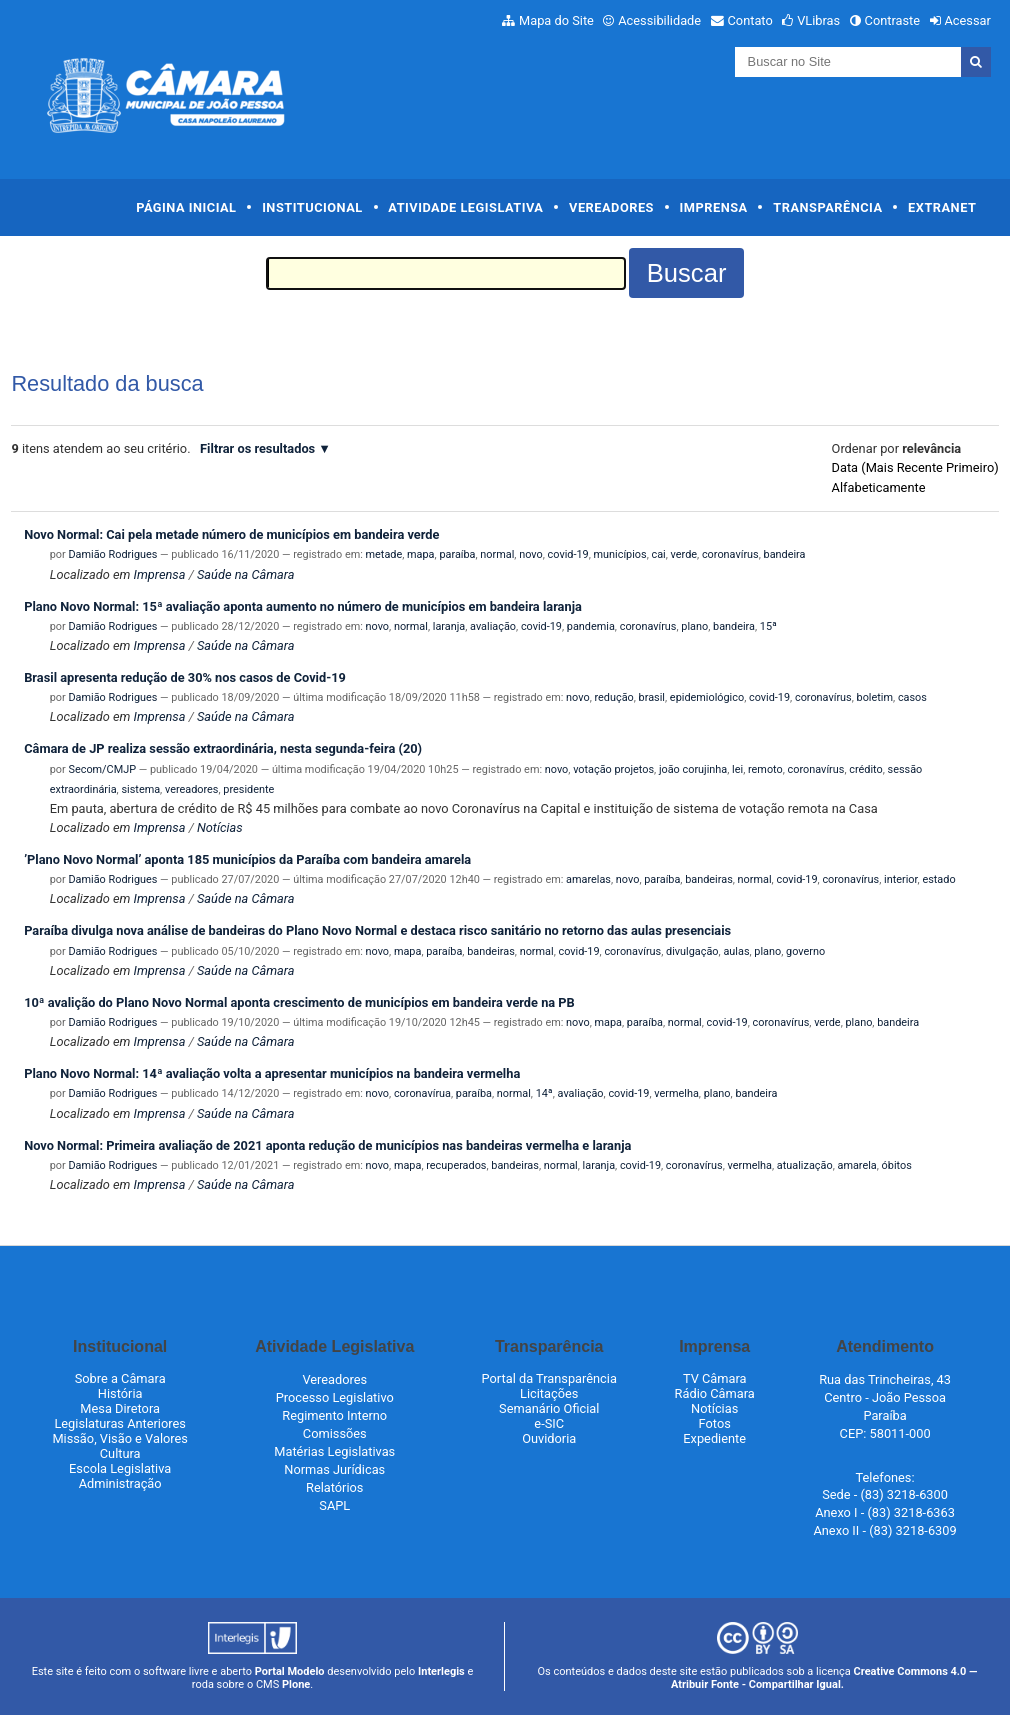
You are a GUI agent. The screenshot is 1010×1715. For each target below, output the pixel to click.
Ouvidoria (549, 1438)
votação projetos (613, 769)
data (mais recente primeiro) (915, 467)
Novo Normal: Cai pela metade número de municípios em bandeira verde (231, 534)
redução (613, 697)
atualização (805, 1165)
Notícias (220, 827)
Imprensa (714, 207)
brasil (652, 697)
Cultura (120, 1453)
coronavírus (730, 554)
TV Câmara (715, 1378)
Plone (296, 1684)
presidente (248, 789)
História (120, 1393)
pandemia (591, 626)
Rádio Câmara (715, 1393)
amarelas (588, 879)
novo (531, 554)
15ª (768, 626)
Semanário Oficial (549, 1408)
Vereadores (611, 207)
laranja (449, 626)
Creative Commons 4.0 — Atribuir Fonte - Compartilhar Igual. (824, 1678)
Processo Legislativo (335, 1397)
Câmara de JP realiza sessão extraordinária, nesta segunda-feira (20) (223, 748)
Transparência (827, 207)
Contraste (893, 20)
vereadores (192, 789)
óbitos (897, 1165)
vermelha (676, 1093)
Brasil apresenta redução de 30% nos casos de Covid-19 (185, 677)
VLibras (818, 20)
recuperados (456, 1165)
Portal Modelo (290, 1671)
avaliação (493, 626)
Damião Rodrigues (112, 554)
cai (659, 554)
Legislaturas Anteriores (119, 1423)
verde (684, 554)
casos (912, 697)
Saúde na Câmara (246, 574)
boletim (875, 697)
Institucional (312, 207)
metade (384, 554)
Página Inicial (186, 207)
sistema (140, 789)
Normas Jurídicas (334, 1469)
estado (938, 879)
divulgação (692, 951)
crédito (865, 769)
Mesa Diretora (120, 1408)
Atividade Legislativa (465, 207)
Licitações (549, 1393)
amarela (856, 1165)
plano (694, 626)
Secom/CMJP (102, 769)
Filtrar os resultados (257, 448)
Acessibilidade (659, 20)
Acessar (967, 20)
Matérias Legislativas (334, 1451)
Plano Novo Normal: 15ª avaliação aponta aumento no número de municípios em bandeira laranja (303, 606)
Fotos (715, 1423)
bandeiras (709, 879)
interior (901, 879)
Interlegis (441, 1671)
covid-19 (568, 554)
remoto (765, 769)
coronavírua (422, 1093)
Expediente (714, 1438)
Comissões (335, 1433)
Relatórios (334, 1487)
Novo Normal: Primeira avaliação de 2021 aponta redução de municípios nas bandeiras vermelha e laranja (327, 1145)
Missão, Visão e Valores (120, 1438)
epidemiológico (707, 697)
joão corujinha (693, 769)
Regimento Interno (334, 1415)
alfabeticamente (879, 487)
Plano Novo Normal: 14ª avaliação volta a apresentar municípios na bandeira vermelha (272, 1073)
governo (805, 951)
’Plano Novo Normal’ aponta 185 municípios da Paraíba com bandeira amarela (247, 859)
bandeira (785, 554)
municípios (620, 554)
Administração (120, 1483)
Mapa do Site (556, 20)
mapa (420, 554)
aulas (736, 951)
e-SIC (549, 1423)
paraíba (457, 554)
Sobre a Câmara (120, 1378)
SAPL (334, 1505)
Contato (750, 20)
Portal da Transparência (549, 1378)
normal (497, 554)
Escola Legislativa (120, 1468)
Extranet (942, 207)
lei (737, 769)
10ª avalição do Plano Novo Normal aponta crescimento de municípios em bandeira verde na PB (299, 1002)
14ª (544, 1093)
